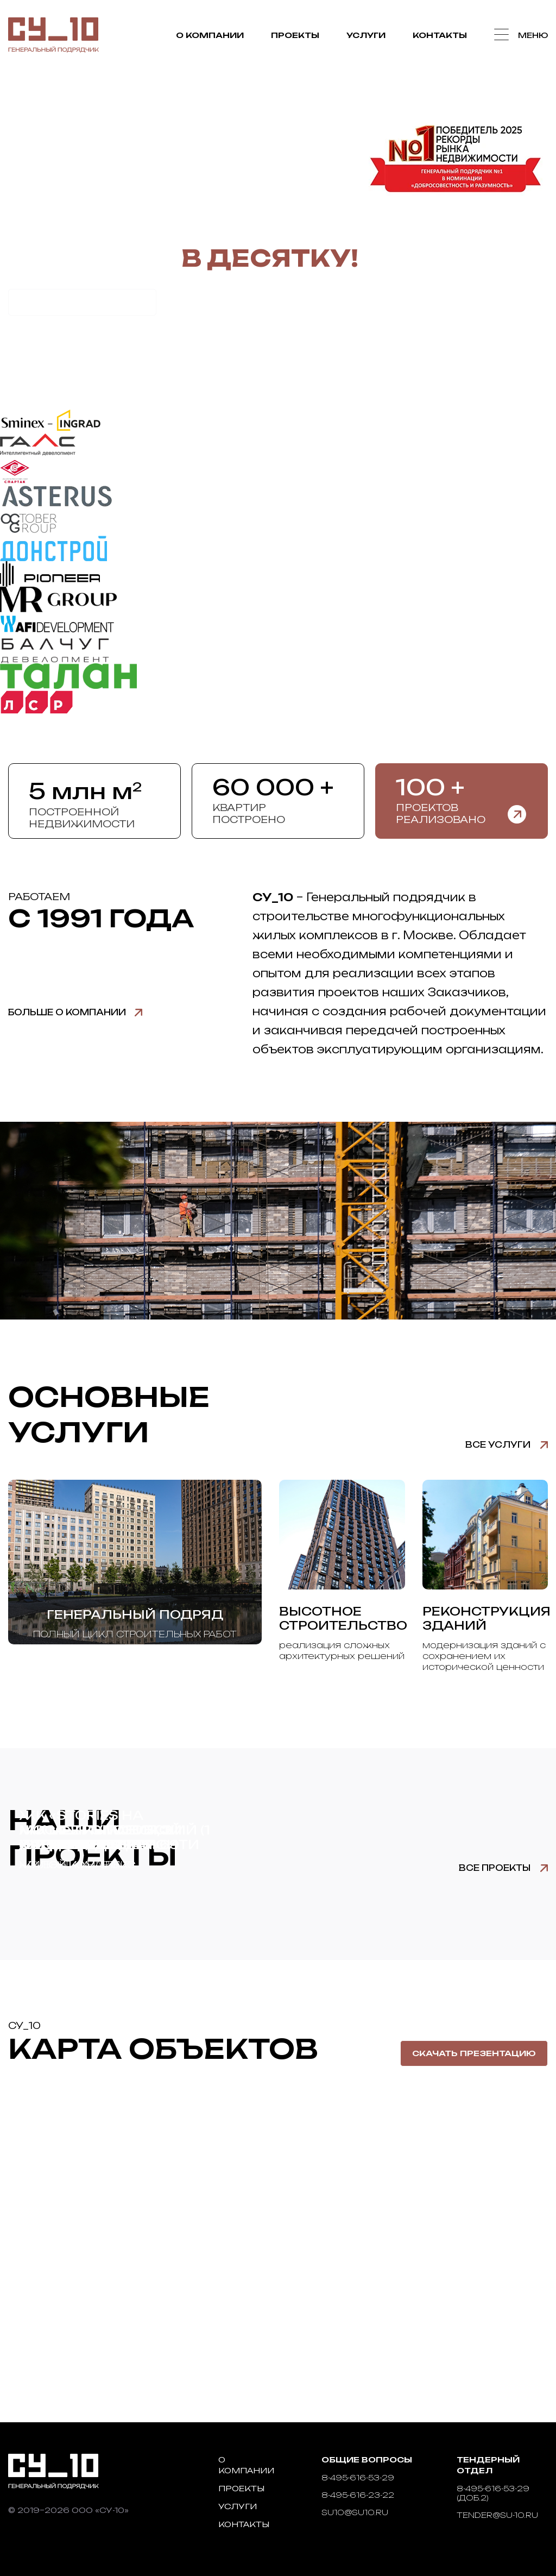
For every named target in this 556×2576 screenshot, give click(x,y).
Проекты (294, 35)
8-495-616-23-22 (357, 2494)
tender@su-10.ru (497, 2515)
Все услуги (497, 1445)
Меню (532, 35)
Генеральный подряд (135, 1614)
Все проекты (494, 1868)
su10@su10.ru (354, 2512)
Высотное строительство (343, 1618)
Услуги (365, 35)
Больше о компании (67, 1012)
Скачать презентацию (474, 2053)
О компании (209, 35)
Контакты (439, 35)
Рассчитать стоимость (82, 302)
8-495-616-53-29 (357, 2477)
